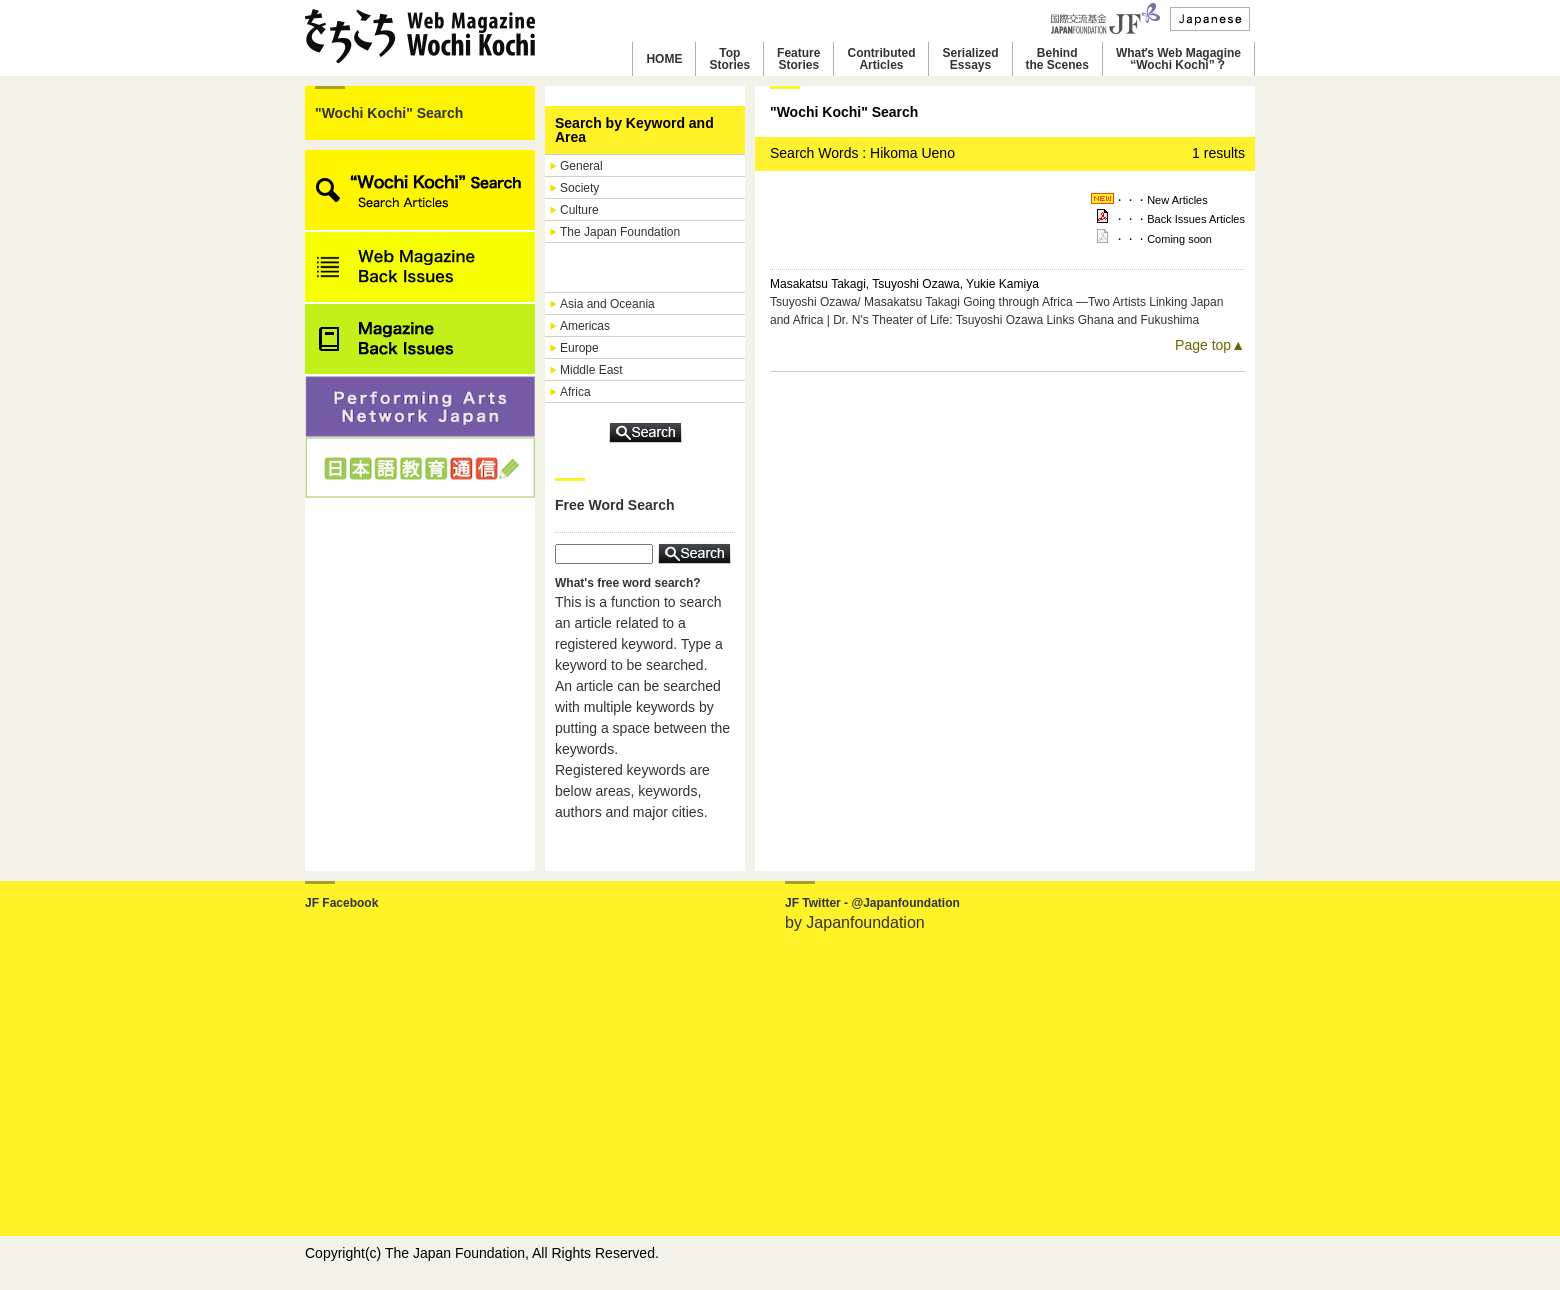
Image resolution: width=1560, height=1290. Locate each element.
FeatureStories (798, 59)
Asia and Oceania (607, 304)
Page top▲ (1210, 345)
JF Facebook (341, 903)
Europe (579, 348)
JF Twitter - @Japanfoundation (872, 903)
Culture (579, 210)
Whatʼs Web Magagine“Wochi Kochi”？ (1178, 59)
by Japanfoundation (855, 922)
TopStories (729, 59)
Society (579, 188)
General (581, 166)
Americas (585, 326)
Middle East (591, 370)
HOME (664, 59)
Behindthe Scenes (1057, 59)
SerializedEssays (970, 59)
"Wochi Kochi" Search (389, 113)
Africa (575, 392)
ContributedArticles (881, 59)
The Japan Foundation (620, 232)
